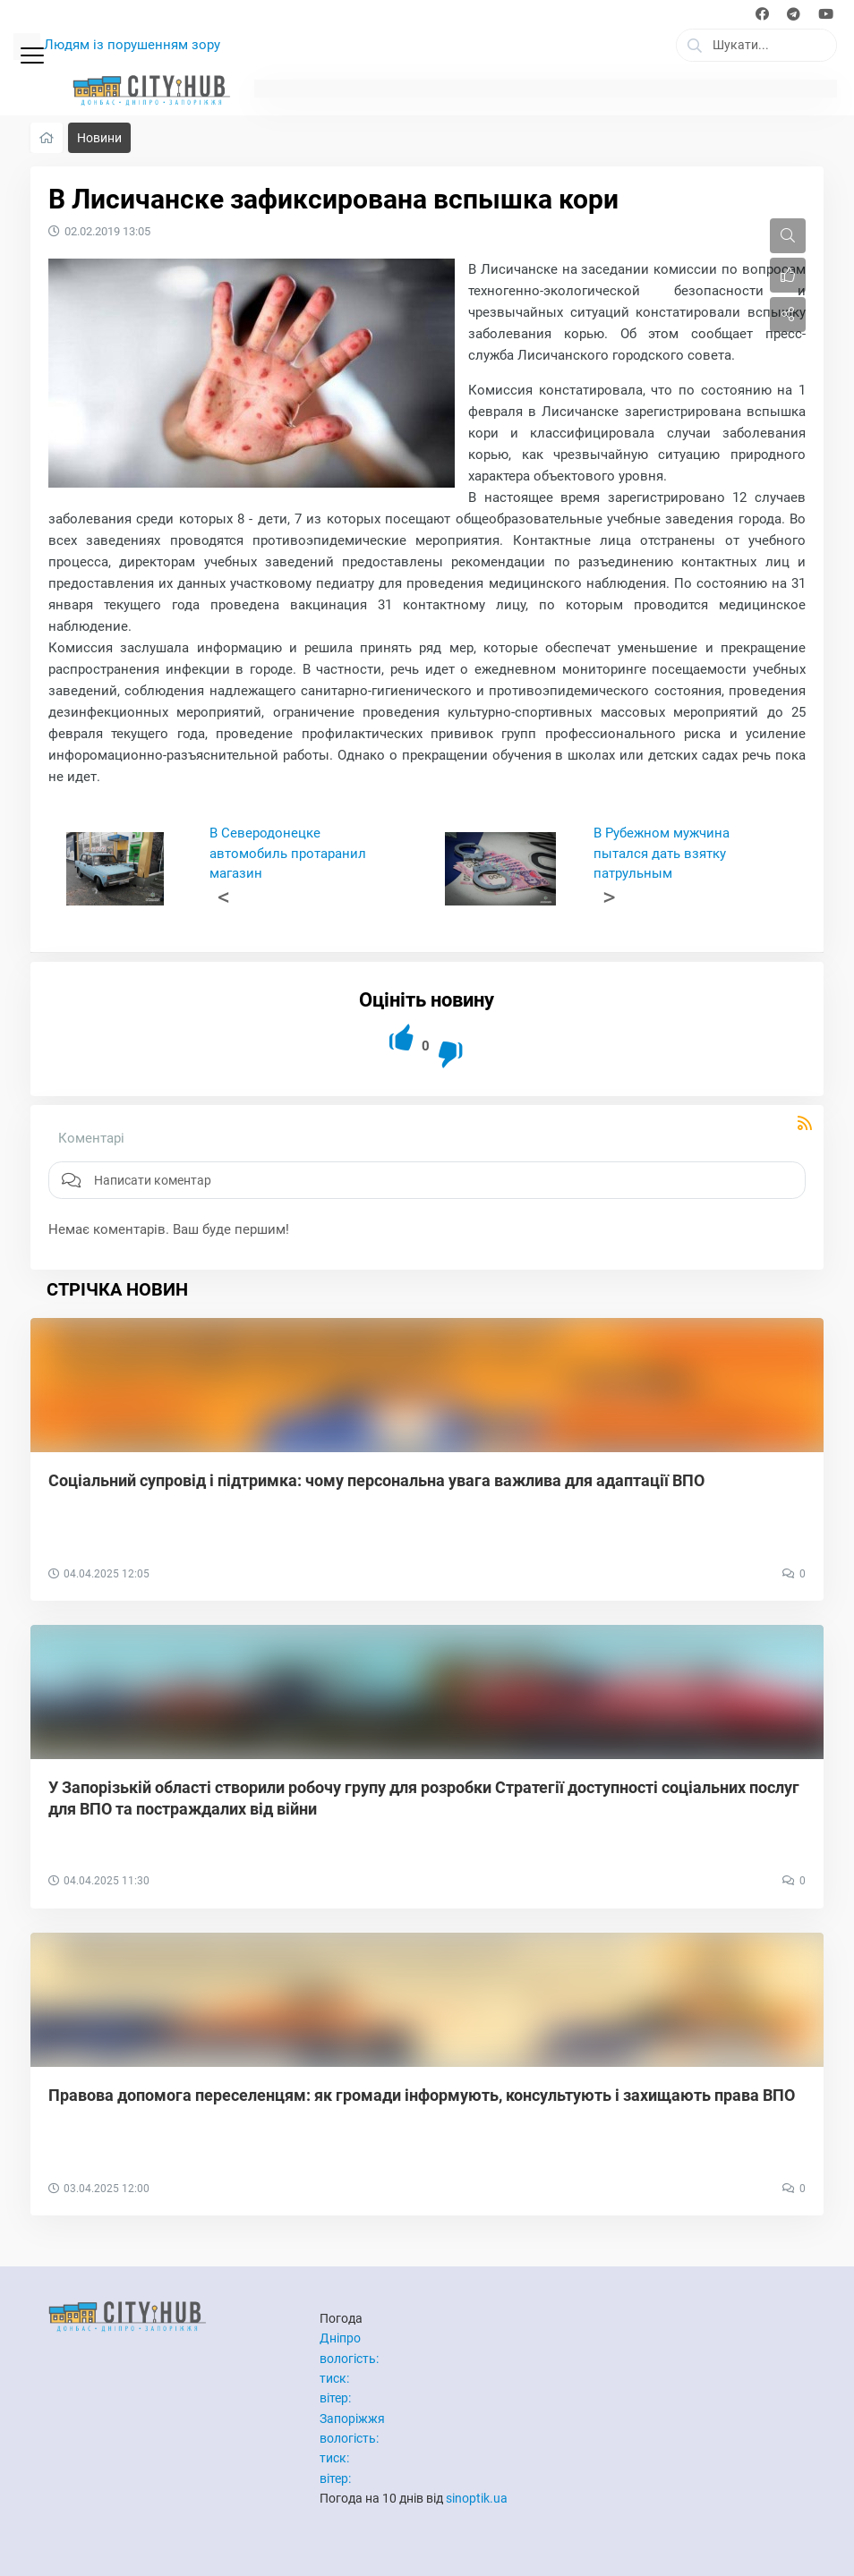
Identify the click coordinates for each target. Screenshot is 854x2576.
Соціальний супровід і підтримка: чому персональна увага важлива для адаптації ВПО (376, 1480)
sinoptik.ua (477, 2498)
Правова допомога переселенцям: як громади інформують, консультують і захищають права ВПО (421, 2095)
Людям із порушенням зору (132, 45)
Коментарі (91, 1138)
